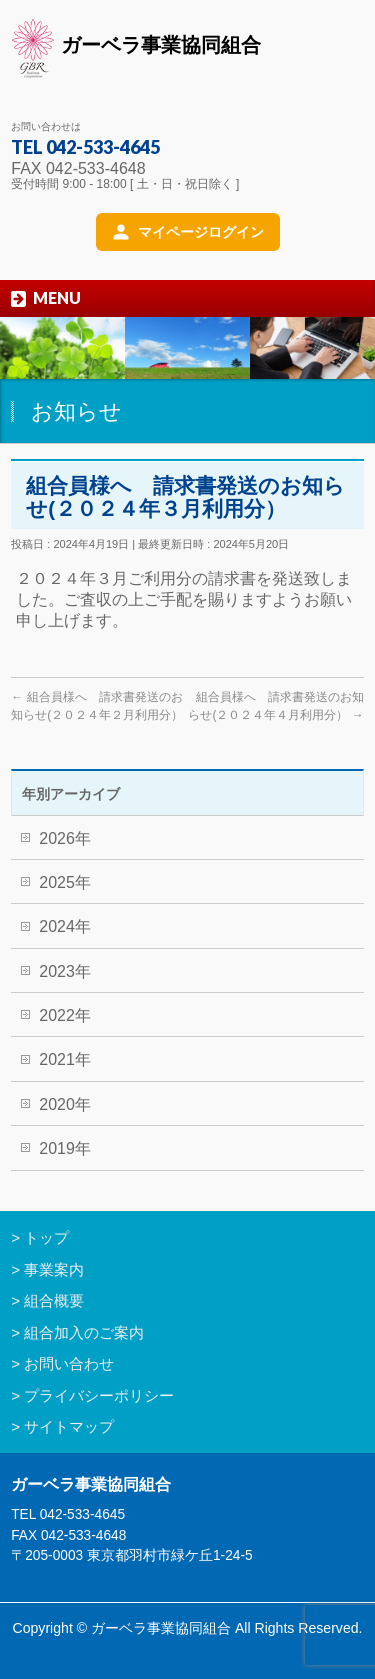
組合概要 (54, 1300)
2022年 (65, 1015)
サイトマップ (69, 1426)
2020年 (65, 1104)
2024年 (65, 926)
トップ (46, 1237)
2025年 (65, 882)
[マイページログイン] (188, 232)
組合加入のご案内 (84, 1332)
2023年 (65, 971)
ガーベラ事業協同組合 (136, 48)
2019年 (65, 1148)
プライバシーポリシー (99, 1395)
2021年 (65, 1059)
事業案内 (54, 1269)
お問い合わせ (69, 1363)
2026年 (65, 838)
